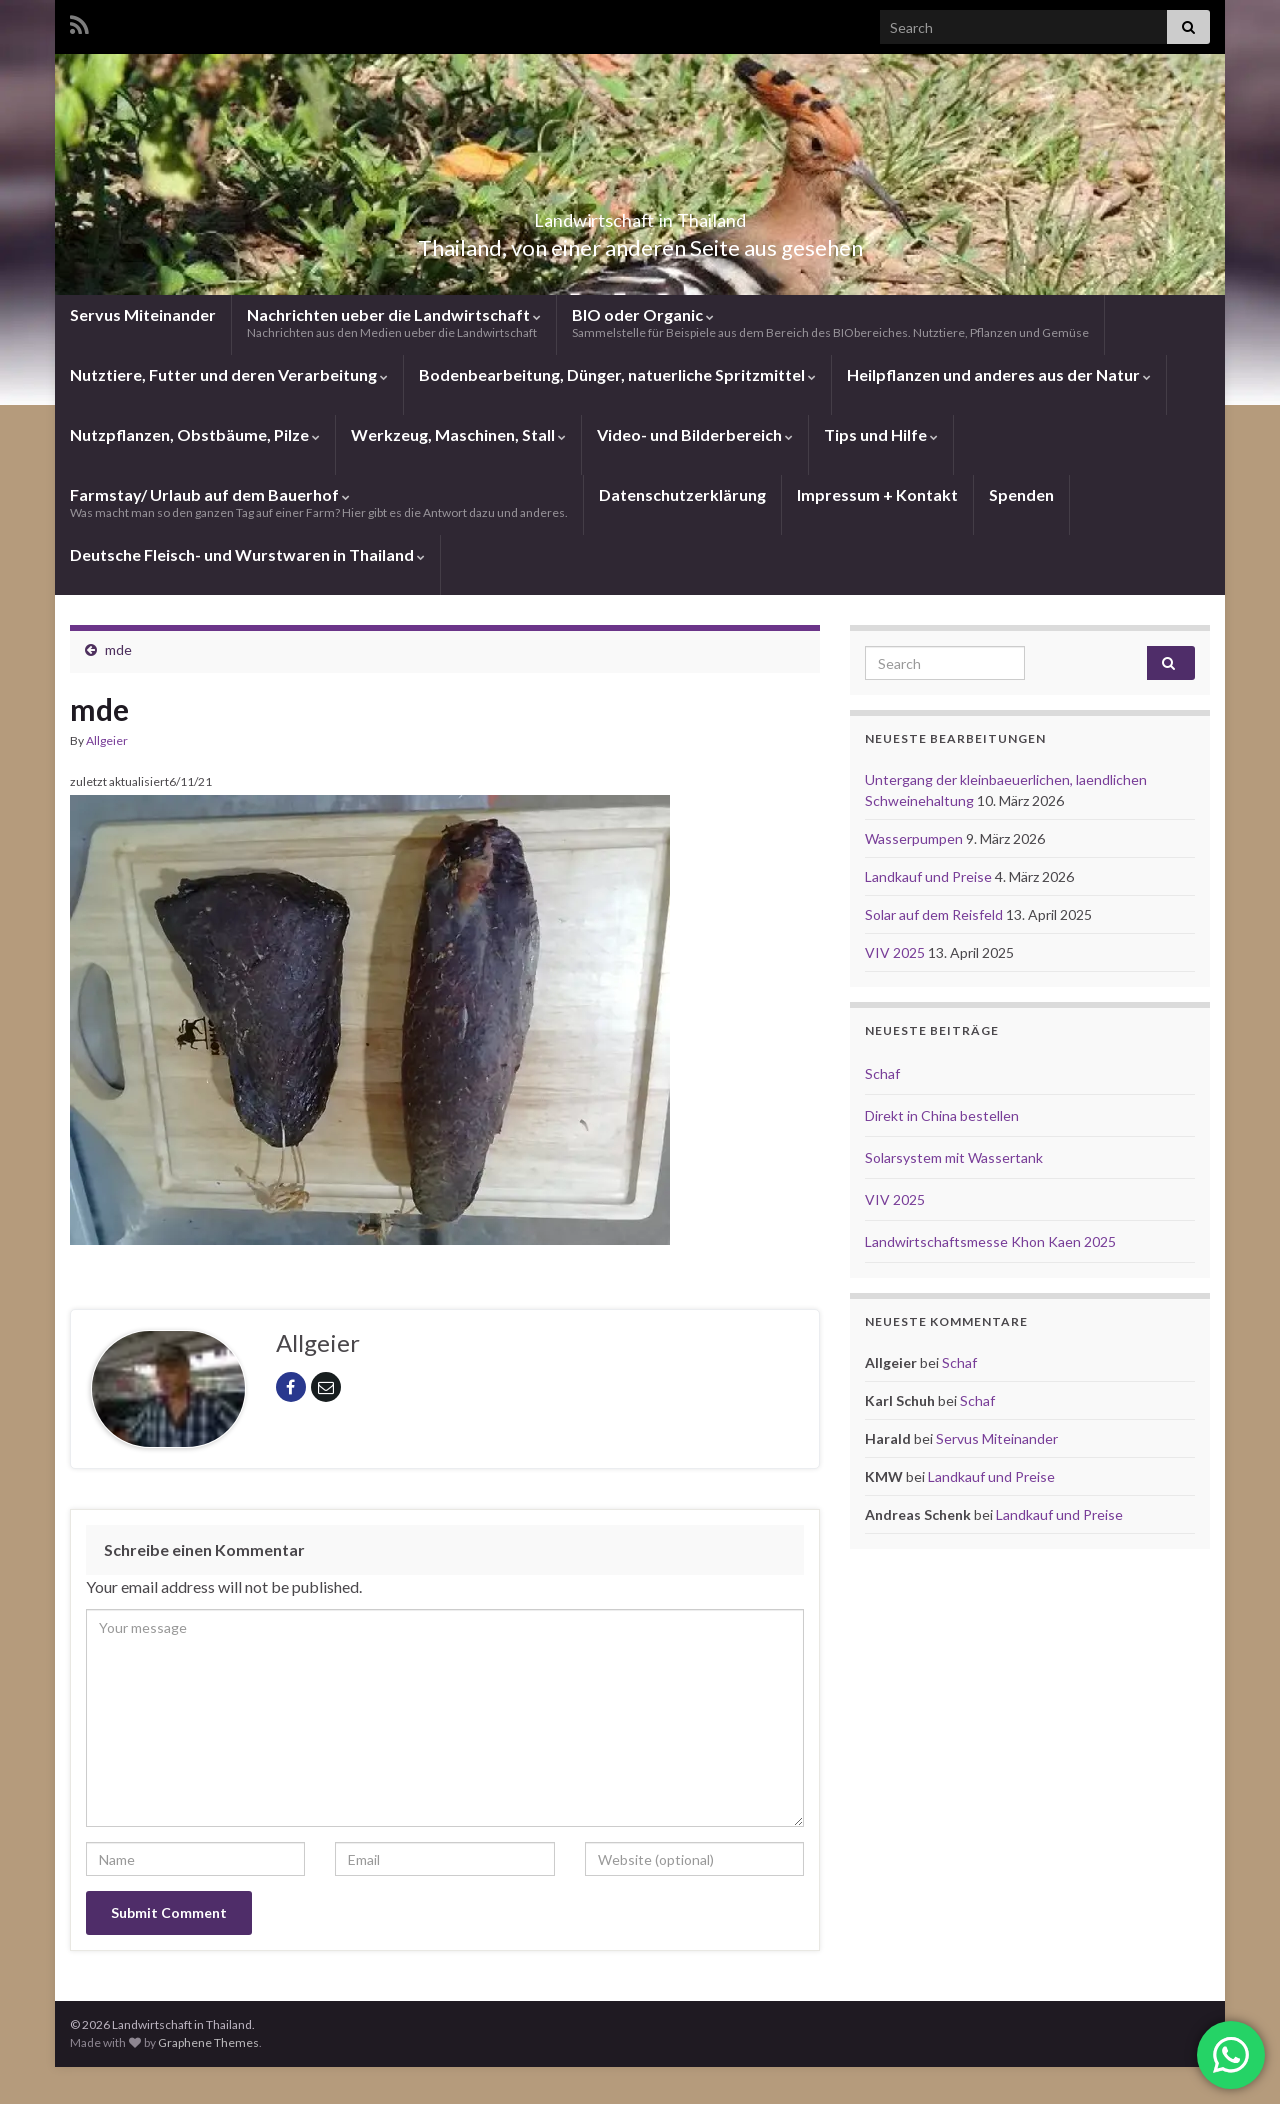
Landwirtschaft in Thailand (640, 214)
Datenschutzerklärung (682, 494)
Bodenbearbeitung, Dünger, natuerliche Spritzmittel (617, 374)
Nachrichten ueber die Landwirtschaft (394, 322)
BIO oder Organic (830, 322)
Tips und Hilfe (881, 434)
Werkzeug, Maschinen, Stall (458, 434)
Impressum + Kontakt (877, 494)
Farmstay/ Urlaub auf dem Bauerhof (319, 502)
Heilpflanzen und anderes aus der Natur (999, 374)
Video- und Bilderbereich (695, 434)
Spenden (1021, 494)
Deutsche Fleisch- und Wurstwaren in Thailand (247, 554)
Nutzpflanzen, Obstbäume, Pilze (195, 434)
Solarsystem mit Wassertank (954, 1157)
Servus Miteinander (143, 314)
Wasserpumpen (915, 838)
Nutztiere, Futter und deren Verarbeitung (229, 374)
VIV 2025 (896, 952)
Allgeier (107, 740)
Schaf (882, 1073)
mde (118, 649)
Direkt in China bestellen (942, 1115)
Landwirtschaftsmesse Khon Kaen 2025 (990, 1241)
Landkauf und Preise (930, 876)
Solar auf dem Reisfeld (935, 914)
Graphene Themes (208, 2042)
